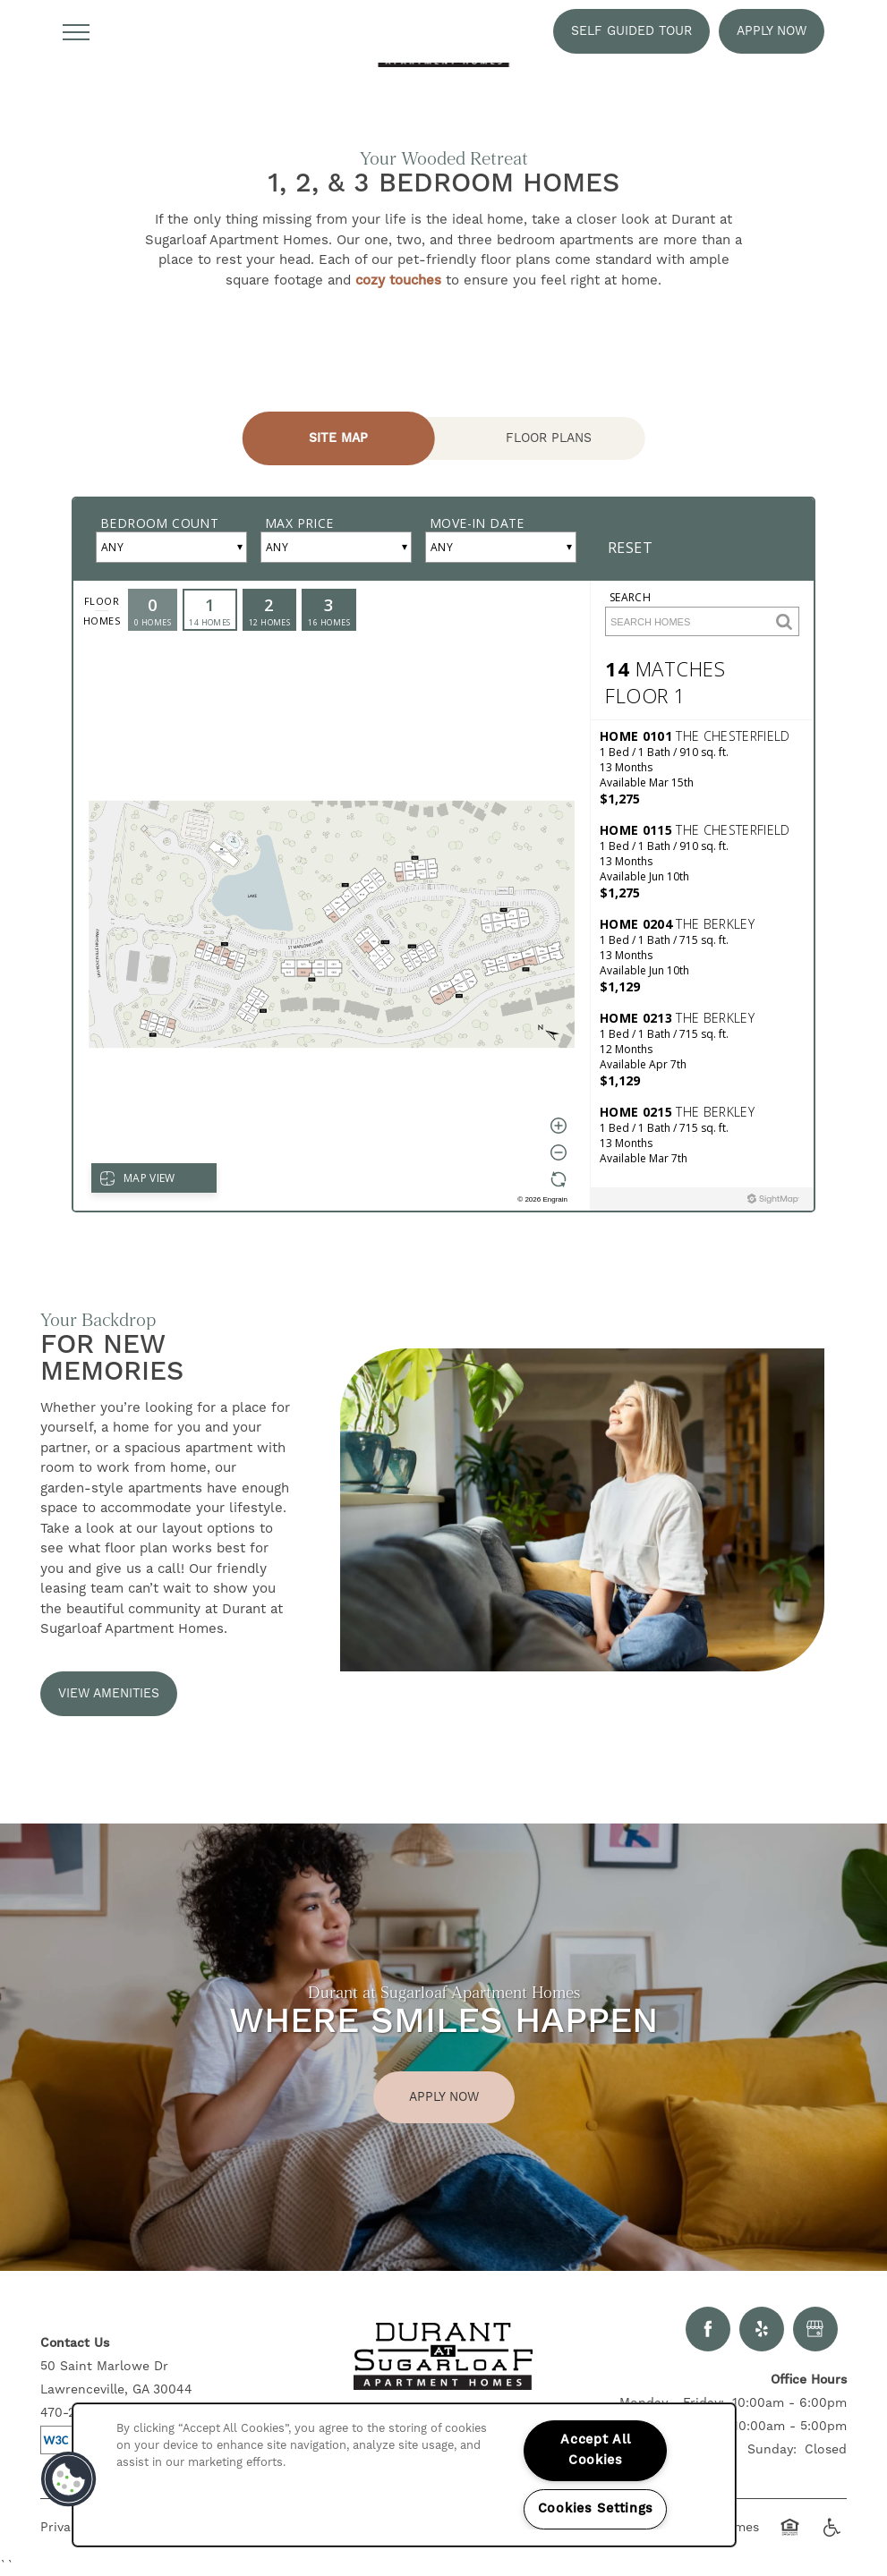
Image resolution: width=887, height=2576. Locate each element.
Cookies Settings (596, 2509)
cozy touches (398, 280)
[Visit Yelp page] (761, 2329)
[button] (631, 31)
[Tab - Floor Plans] (549, 438)
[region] (404, 2474)
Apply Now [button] (444, 2097)
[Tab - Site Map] (338, 438)
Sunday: (772, 2450)
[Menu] (76, 31)
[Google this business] (815, 2329)
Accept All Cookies (595, 2450)
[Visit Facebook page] (708, 2329)
